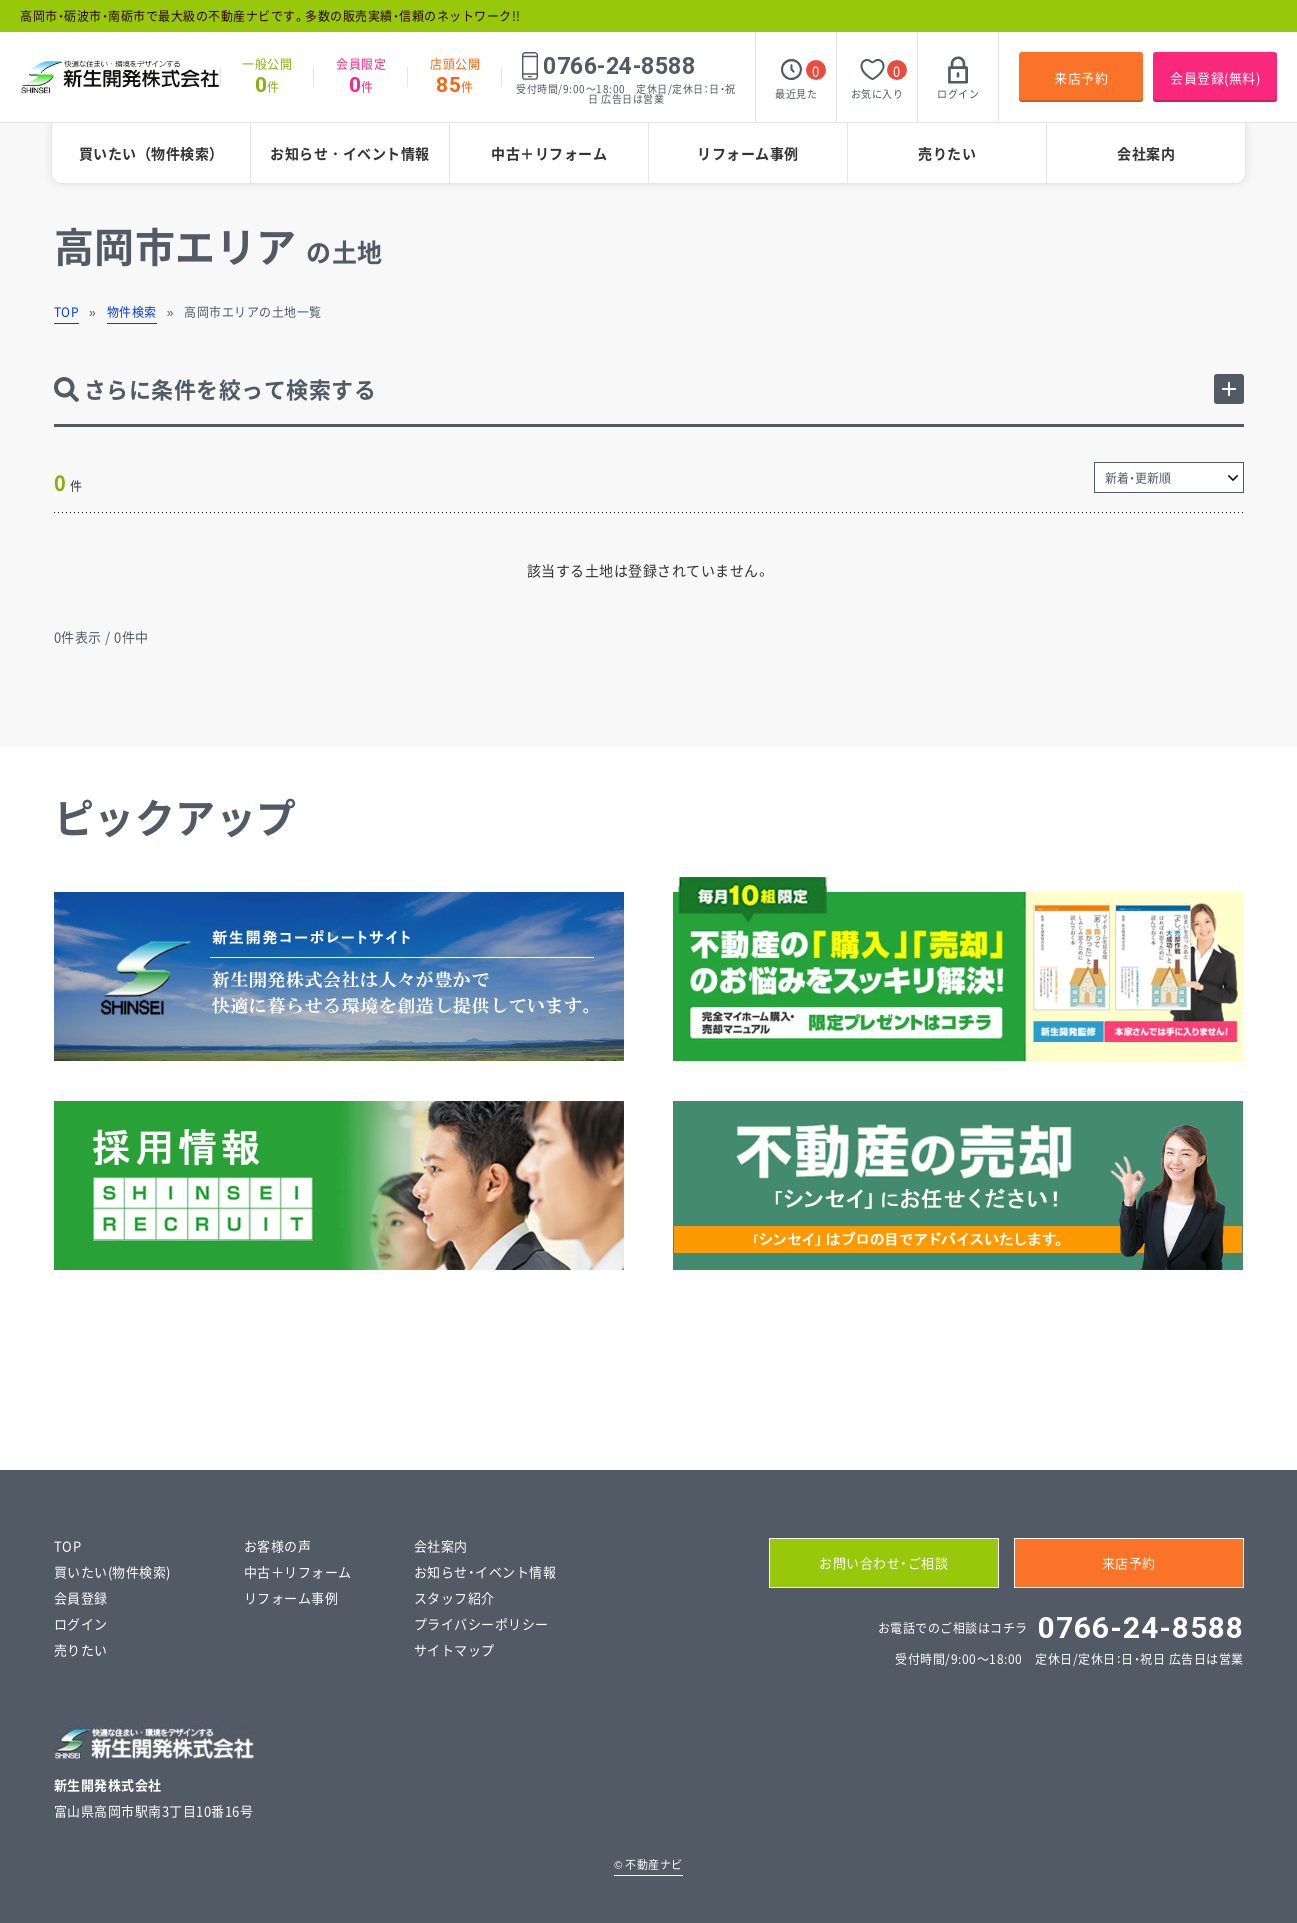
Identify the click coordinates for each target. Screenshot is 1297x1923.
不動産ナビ (648, 1864)
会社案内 (1146, 153)
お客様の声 (278, 1545)
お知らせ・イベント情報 (350, 153)
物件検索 (132, 312)
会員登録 (81, 1597)
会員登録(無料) (1215, 77)
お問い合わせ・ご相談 (883, 1562)
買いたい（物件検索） (151, 153)
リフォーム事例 (748, 153)
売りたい (947, 153)
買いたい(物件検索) (112, 1571)
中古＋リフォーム (549, 153)
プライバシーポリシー (481, 1623)
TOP (67, 312)
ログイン (81, 1623)
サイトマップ (454, 1649)
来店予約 (1081, 77)
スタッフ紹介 (454, 1597)
